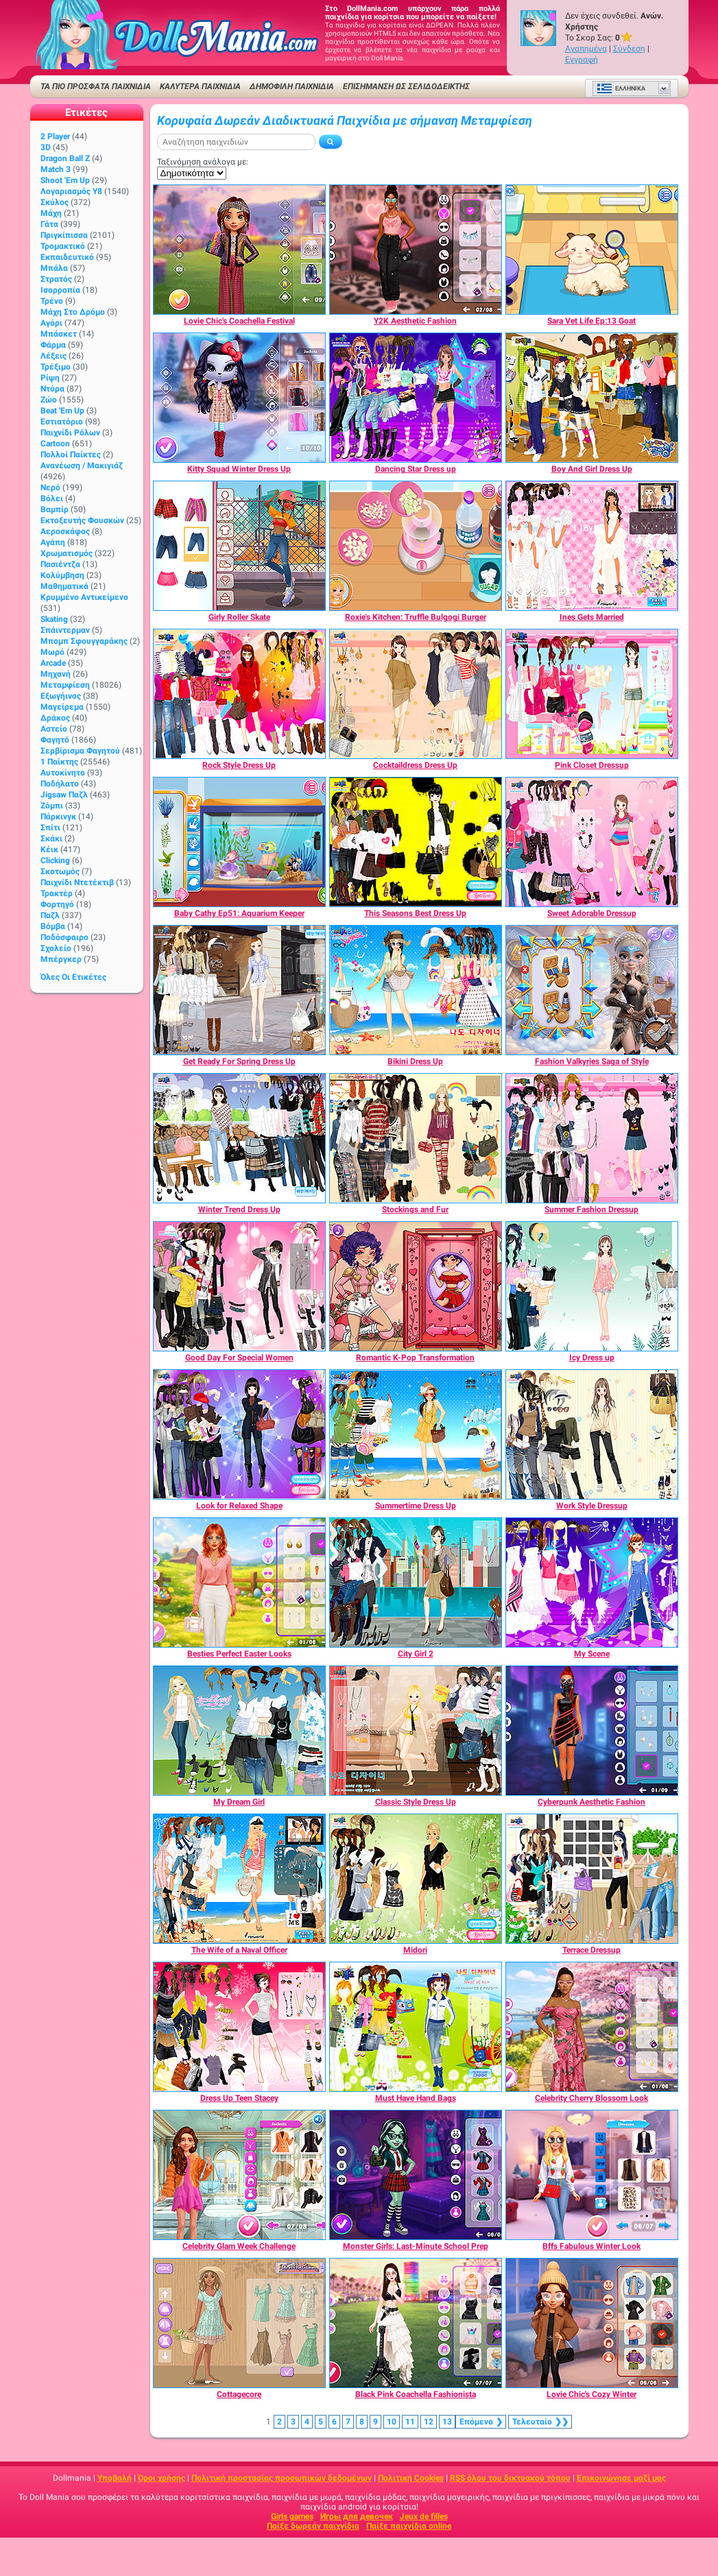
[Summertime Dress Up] (415, 1434)
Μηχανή (55, 674)
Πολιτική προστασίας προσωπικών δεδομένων (281, 2478)
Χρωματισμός (66, 553)
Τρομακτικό (62, 246)
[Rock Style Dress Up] (239, 694)
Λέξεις (53, 356)
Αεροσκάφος (65, 531)
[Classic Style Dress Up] (415, 1730)
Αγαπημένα (586, 48)
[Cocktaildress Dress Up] (415, 694)
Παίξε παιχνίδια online (408, 2526)
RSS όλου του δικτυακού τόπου (510, 2478)
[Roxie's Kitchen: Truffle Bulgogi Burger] (415, 546)
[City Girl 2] (415, 1582)
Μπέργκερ (61, 959)
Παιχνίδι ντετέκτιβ (77, 882)
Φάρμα (53, 345)
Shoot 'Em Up (65, 180)
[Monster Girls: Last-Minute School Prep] (415, 2175)
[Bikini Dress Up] (415, 990)
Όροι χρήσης (161, 2478)
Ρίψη (50, 378)
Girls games (292, 2516)
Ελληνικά (621, 88)
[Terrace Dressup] (591, 1879)
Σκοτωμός (60, 871)
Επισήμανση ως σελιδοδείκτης (406, 86)
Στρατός (56, 279)
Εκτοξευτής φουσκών (82, 520)
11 (410, 2422)
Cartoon (55, 443)
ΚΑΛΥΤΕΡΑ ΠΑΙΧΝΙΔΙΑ (200, 86)
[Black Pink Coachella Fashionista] (415, 2323)
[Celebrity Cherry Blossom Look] (591, 2027)
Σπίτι (50, 827)
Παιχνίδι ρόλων (70, 432)
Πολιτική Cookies (411, 2478)
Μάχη (51, 213)
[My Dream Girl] (239, 1730)
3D (45, 147)
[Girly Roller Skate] (239, 546)
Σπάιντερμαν (65, 630)
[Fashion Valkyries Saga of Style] (591, 990)
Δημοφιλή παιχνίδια (292, 86)
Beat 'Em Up (62, 411)
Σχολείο (55, 948)
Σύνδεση (629, 48)
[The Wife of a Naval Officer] (239, 1879)
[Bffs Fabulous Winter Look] (591, 2175)
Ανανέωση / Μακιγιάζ (81, 465)
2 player (55, 136)
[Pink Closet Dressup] (591, 694)
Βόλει (51, 498)
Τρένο (51, 301)
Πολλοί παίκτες (70, 454)
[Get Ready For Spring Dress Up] (239, 990)
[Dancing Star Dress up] (415, 398)
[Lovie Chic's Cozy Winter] (591, 2323)
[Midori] (415, 1879)
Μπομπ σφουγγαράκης (84, 641)
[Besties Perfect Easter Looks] (239, 1582)
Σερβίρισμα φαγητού (80, 751)
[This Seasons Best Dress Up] (415, 842)
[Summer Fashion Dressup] (591, 1138)
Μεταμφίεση (65, 685)
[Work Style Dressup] (591, 1434)
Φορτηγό (57, 904)
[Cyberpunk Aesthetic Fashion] (591, 1730)
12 (428, 2422)
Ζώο (48, 400)
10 (391, 2422)
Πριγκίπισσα (64, 235)
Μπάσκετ (58, 334)
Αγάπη (52, 542)
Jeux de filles (424, 2516)
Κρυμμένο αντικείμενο (84, 597)
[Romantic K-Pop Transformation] (415, 1286)
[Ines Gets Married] (591, 546)
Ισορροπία (60, 290)
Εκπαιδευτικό (67, 257)
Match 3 (55, 169)
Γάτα (49, 224)
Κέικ (49, 849)
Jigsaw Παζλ (64, 794)
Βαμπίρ (54, 509)
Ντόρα (52, 389)
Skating (54, 619)
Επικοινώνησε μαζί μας (621, 2478)
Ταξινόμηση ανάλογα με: (202, 162)
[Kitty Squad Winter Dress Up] (239, 398)
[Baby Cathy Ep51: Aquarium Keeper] (239, 842)
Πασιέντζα (60, 564)
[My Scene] (591, 1582)
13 (447, 2422)
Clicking (55, 860)
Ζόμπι (51, 805)
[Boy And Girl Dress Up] (591, 398)
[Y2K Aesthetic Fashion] (415, 249)
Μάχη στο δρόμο (72, 312)
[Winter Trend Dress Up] (239, 1138)
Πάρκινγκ (58, 816)
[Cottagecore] (239, 2323)
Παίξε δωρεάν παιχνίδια (313, 2526)
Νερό (50, 487)
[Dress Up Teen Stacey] (239, 2027)
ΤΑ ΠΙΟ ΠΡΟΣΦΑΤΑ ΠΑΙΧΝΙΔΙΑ (95, 86)
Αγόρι (51, 323)
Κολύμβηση (62, 575)
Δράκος (55, 718)
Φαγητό (54, 740)
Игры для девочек (356, 2516)
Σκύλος (54, 202)
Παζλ (50, 915)
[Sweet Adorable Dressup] (591, 842)
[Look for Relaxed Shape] (239, 1434)
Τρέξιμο (55, 367)
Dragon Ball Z (65, 158)
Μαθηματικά (64, 586)
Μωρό (52, 652)
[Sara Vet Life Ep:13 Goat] (591, 249)
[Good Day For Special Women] (239, 1286)
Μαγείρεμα (62, 707)
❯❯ (540, 2422)
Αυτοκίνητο (62, 773)
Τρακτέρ (56, 893)
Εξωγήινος (60, 696)
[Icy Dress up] (591, 1286)
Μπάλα (54, 268)
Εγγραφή (581, 59)
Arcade (53, 663)
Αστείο (53, 729)
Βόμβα (52, 926)
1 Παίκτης (59, 762)
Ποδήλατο (59, 784)
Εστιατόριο (61, 421)
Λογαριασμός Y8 (71, 191)
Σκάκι (51, 838)
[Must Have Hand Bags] (415, 2027)
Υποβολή (114, 2478)
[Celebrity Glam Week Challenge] (239, 2175)
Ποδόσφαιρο (64, 937)
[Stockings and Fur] (415, 1138)
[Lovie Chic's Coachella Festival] (239, 249)
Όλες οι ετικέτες (73, 977)
